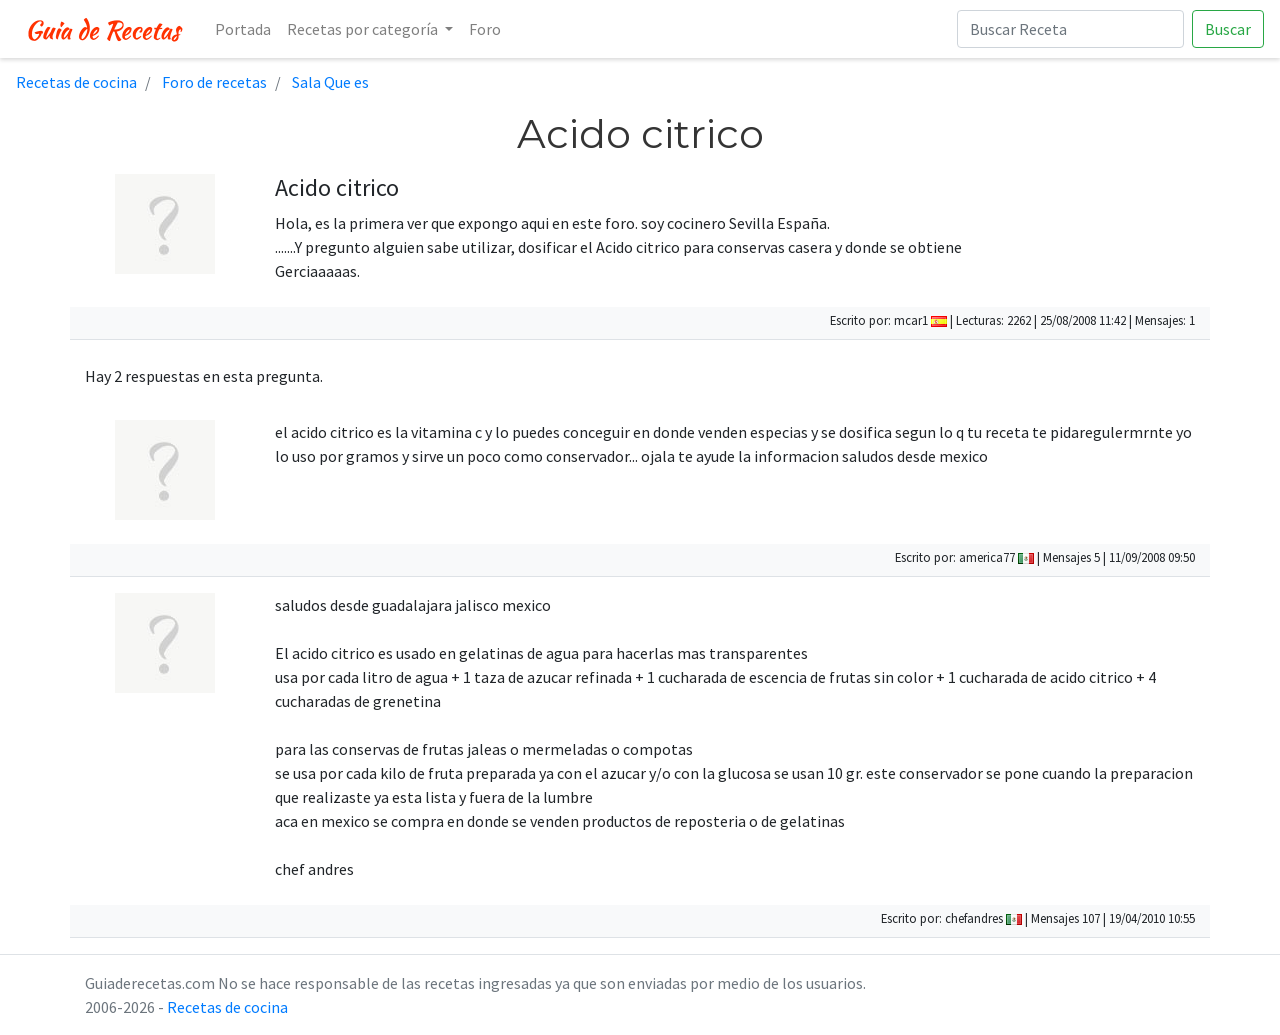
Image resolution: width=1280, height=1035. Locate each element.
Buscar (1228, 29)
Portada (243, 29)
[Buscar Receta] (1070, 29)
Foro (485, 29)
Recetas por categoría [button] (364, 29)
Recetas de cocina (227, 1007)
